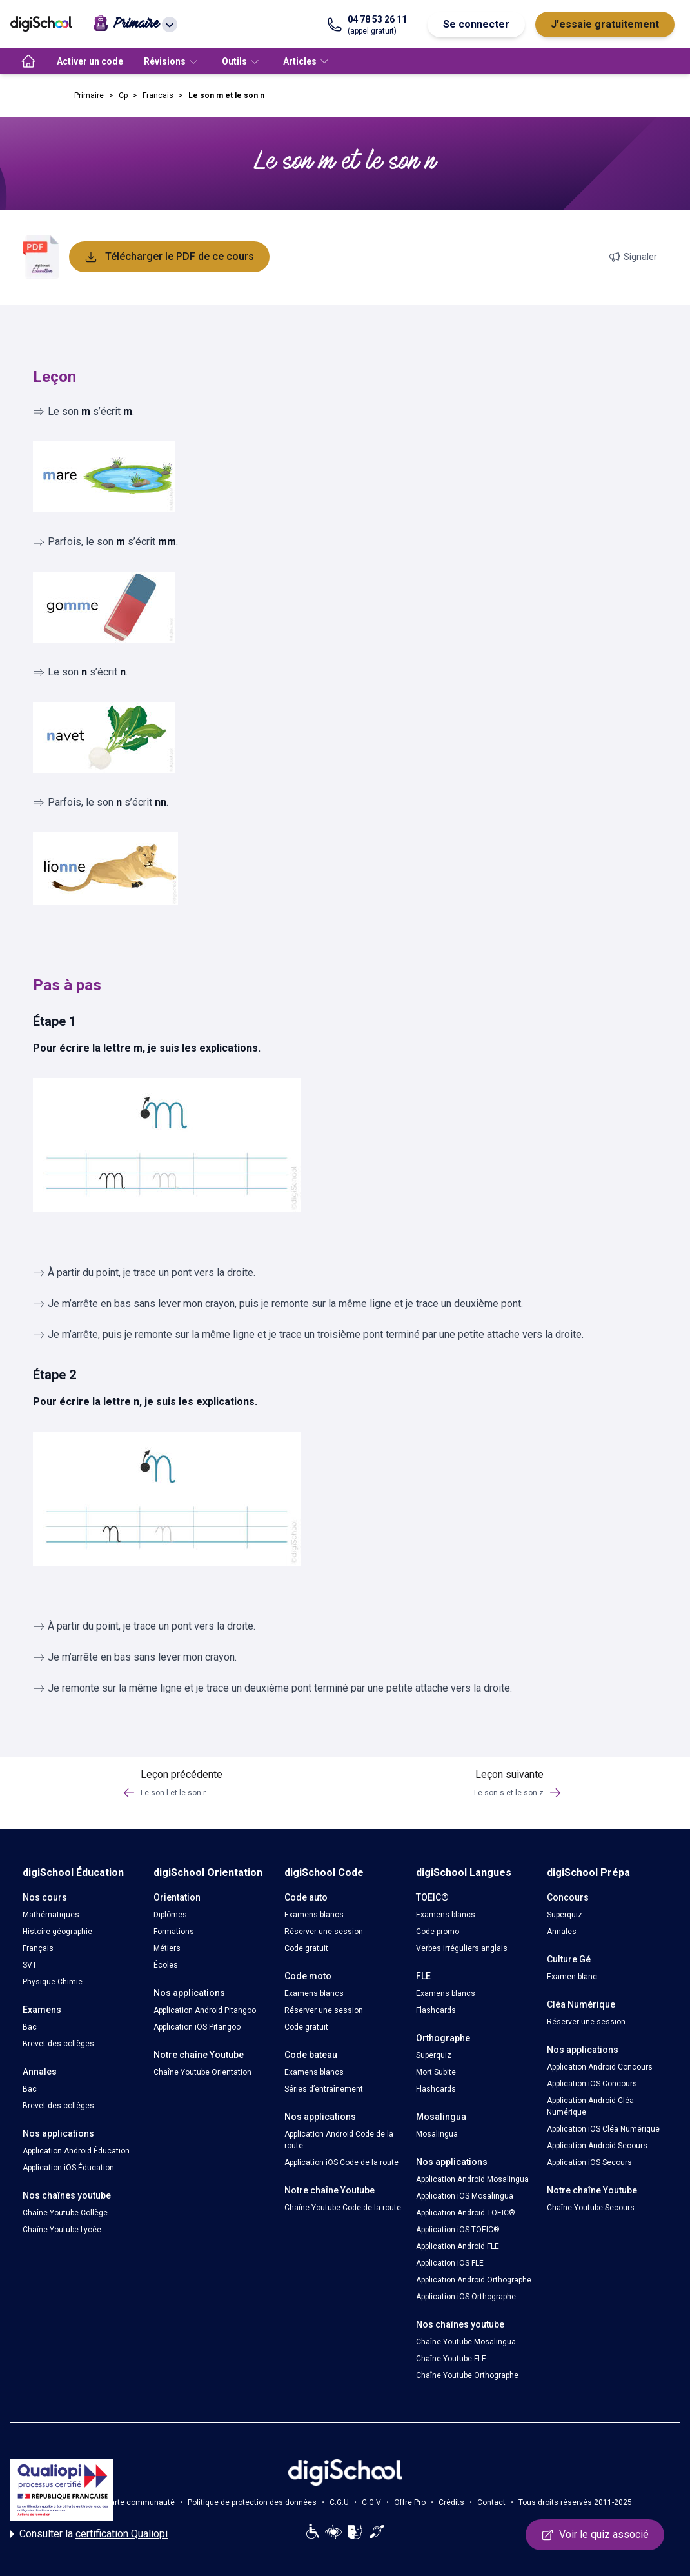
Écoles (165, 1965)
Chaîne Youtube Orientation (202, 2072)
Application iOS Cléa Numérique (603, 2128)
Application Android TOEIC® (465, 2212)
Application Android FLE (457, 2246)
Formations (173, 1931)
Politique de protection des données (252, 2502)
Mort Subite (436, 2072)
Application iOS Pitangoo (197, 2027)
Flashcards (436, 2010)
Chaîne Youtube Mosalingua (466, 2341)
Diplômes (170, 1914)
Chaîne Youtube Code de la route (342, 2207)
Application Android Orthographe (473, 2279)
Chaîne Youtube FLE (451, 2358)
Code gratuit (306, 1948)
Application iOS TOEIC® (458, 2229)
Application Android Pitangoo (204, 2010)
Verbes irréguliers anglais (462, 1948)
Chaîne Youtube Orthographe (467, 2375)
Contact (491, 2502)
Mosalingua (437, 2134)
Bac (30, 2027)
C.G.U (339, 2502)
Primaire (89, 95)
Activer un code (90, 61)
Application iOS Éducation (68, 2167)
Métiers (167, 1948)
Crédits (451, 2502)
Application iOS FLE (450, 2263)
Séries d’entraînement (323, 2088)
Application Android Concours (600, 2067)
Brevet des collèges (58, 2043)
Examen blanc (572, 1976)
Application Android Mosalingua (472, 2179)
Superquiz (433, 2055)
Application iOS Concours (592, 2083)
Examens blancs (314, 1914)
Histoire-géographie (57, 1931)
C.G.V (371, 2502)
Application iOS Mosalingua (464, 2196)
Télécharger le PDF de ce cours (169, 256)
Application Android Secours (597, 2145)
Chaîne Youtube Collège (65, 2212)
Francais (158, 95)
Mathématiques (51, 1914)
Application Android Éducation (76, 2150)
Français (38, 1948)
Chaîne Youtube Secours (591, 2207)
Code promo (437, 1931)
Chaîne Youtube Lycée (62, 2229)
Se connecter (476, 24)
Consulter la (89, 2534)
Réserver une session (323, 1931)
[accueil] (28, 61)
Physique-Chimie (53, 1981)
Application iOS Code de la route (341, 2162)
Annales (562, 1931)
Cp (123, 95)
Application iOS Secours (589, 2162)
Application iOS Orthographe (466, 2296)
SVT (30, 1965)
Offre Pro (410, 2502)
